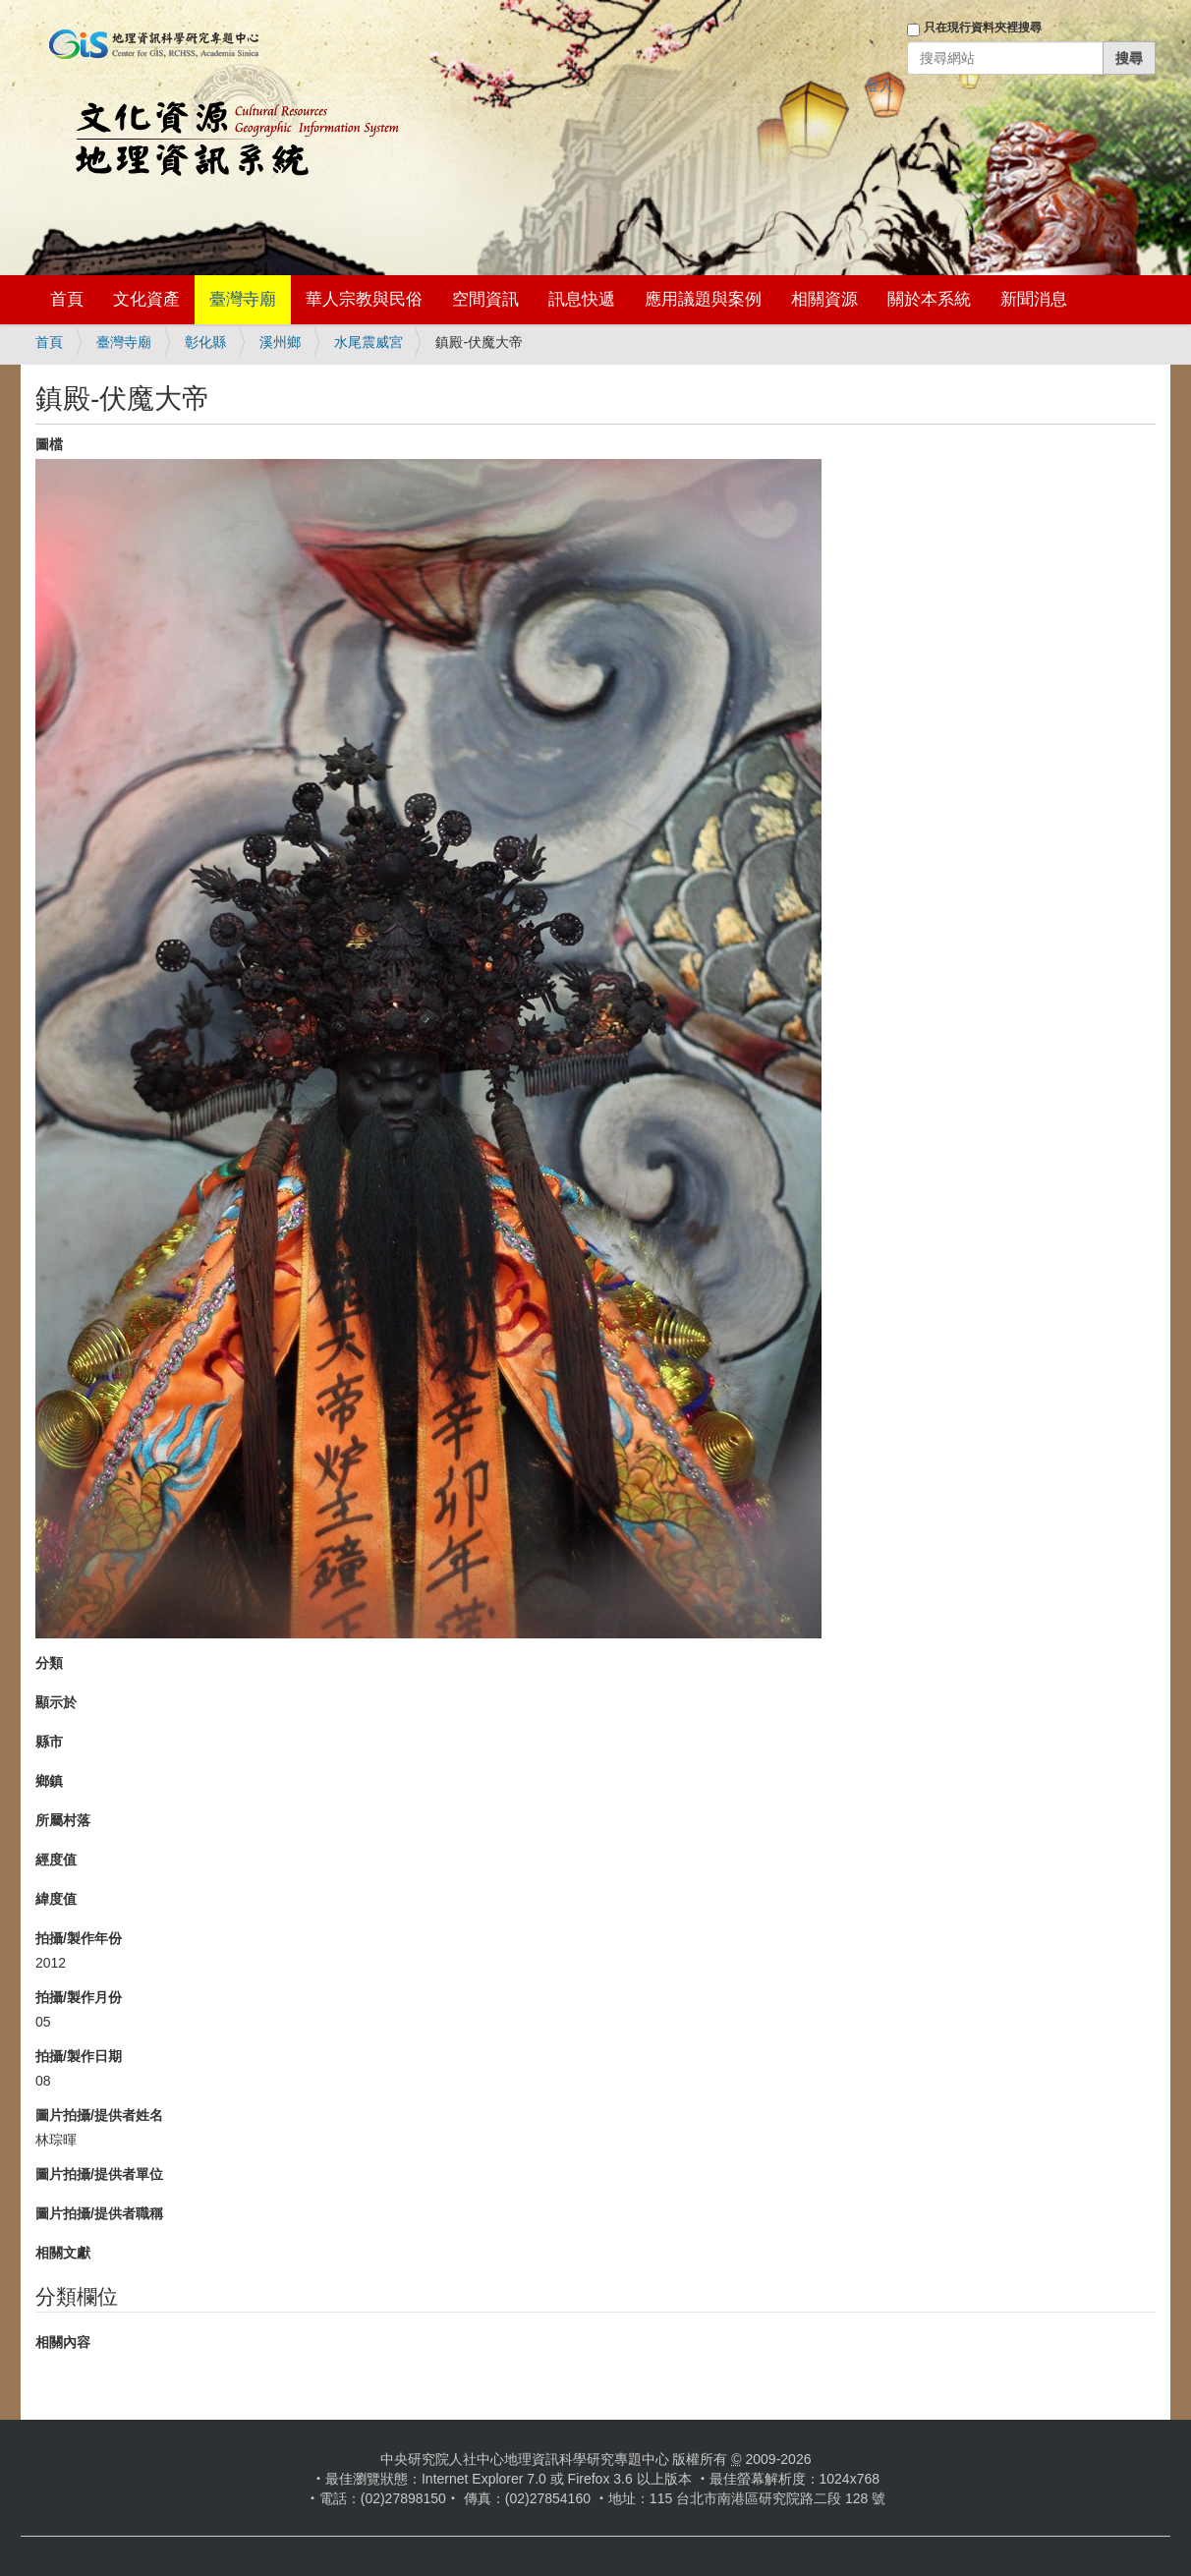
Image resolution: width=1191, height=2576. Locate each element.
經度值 (56, 1859)
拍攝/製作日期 (78, 2056)
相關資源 (824, 299)
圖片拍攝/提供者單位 (99, 2174)
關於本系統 (929, 299)
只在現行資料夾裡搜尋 (983, 27)
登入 (879, 85)
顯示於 (56, 1702)
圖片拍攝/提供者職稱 (99, 2213)
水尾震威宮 (368, 342)
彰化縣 (205, 342)
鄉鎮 (49, 1781)
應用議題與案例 (703, 299)
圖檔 (49, 444)
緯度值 (56, 1899)
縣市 (49, 1741)
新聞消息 (1033, 299)
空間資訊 (485, 299)
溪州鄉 (280, 342)
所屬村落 (62, 1820)
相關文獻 (62, 2253)
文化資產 (146, 299)
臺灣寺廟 (242, 299)
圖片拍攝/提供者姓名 (99, 2115)
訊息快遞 (581, 299)
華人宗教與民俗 (364, 299)
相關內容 (62, 2342)
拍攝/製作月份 (78, 1997)
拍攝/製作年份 (78, 1938)
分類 (49, 1663)
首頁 (67, 299)
